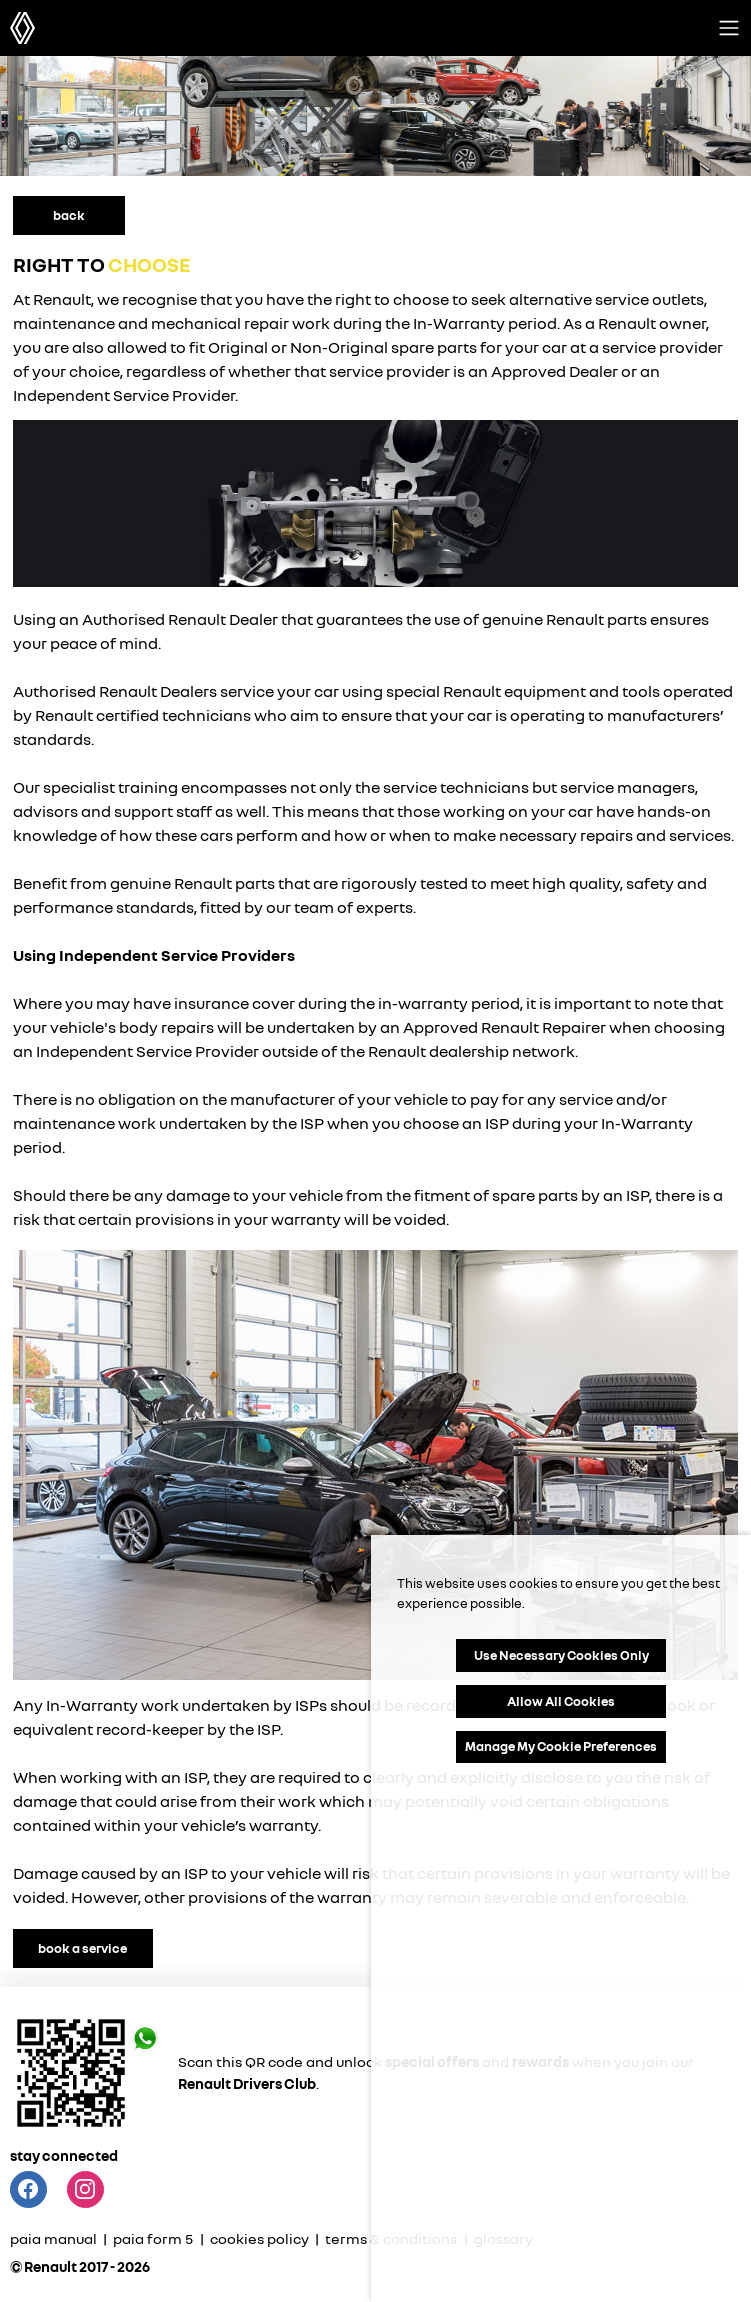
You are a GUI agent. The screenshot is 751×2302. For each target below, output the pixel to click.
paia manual (55, 2238)
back (69, 215)
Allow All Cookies (561, 1701)
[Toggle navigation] (729, 28)
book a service (82, 1948)
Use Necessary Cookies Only (561, 1655)
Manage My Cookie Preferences (561, 1746)
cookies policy (259, 2238)
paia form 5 (153, 2238)
